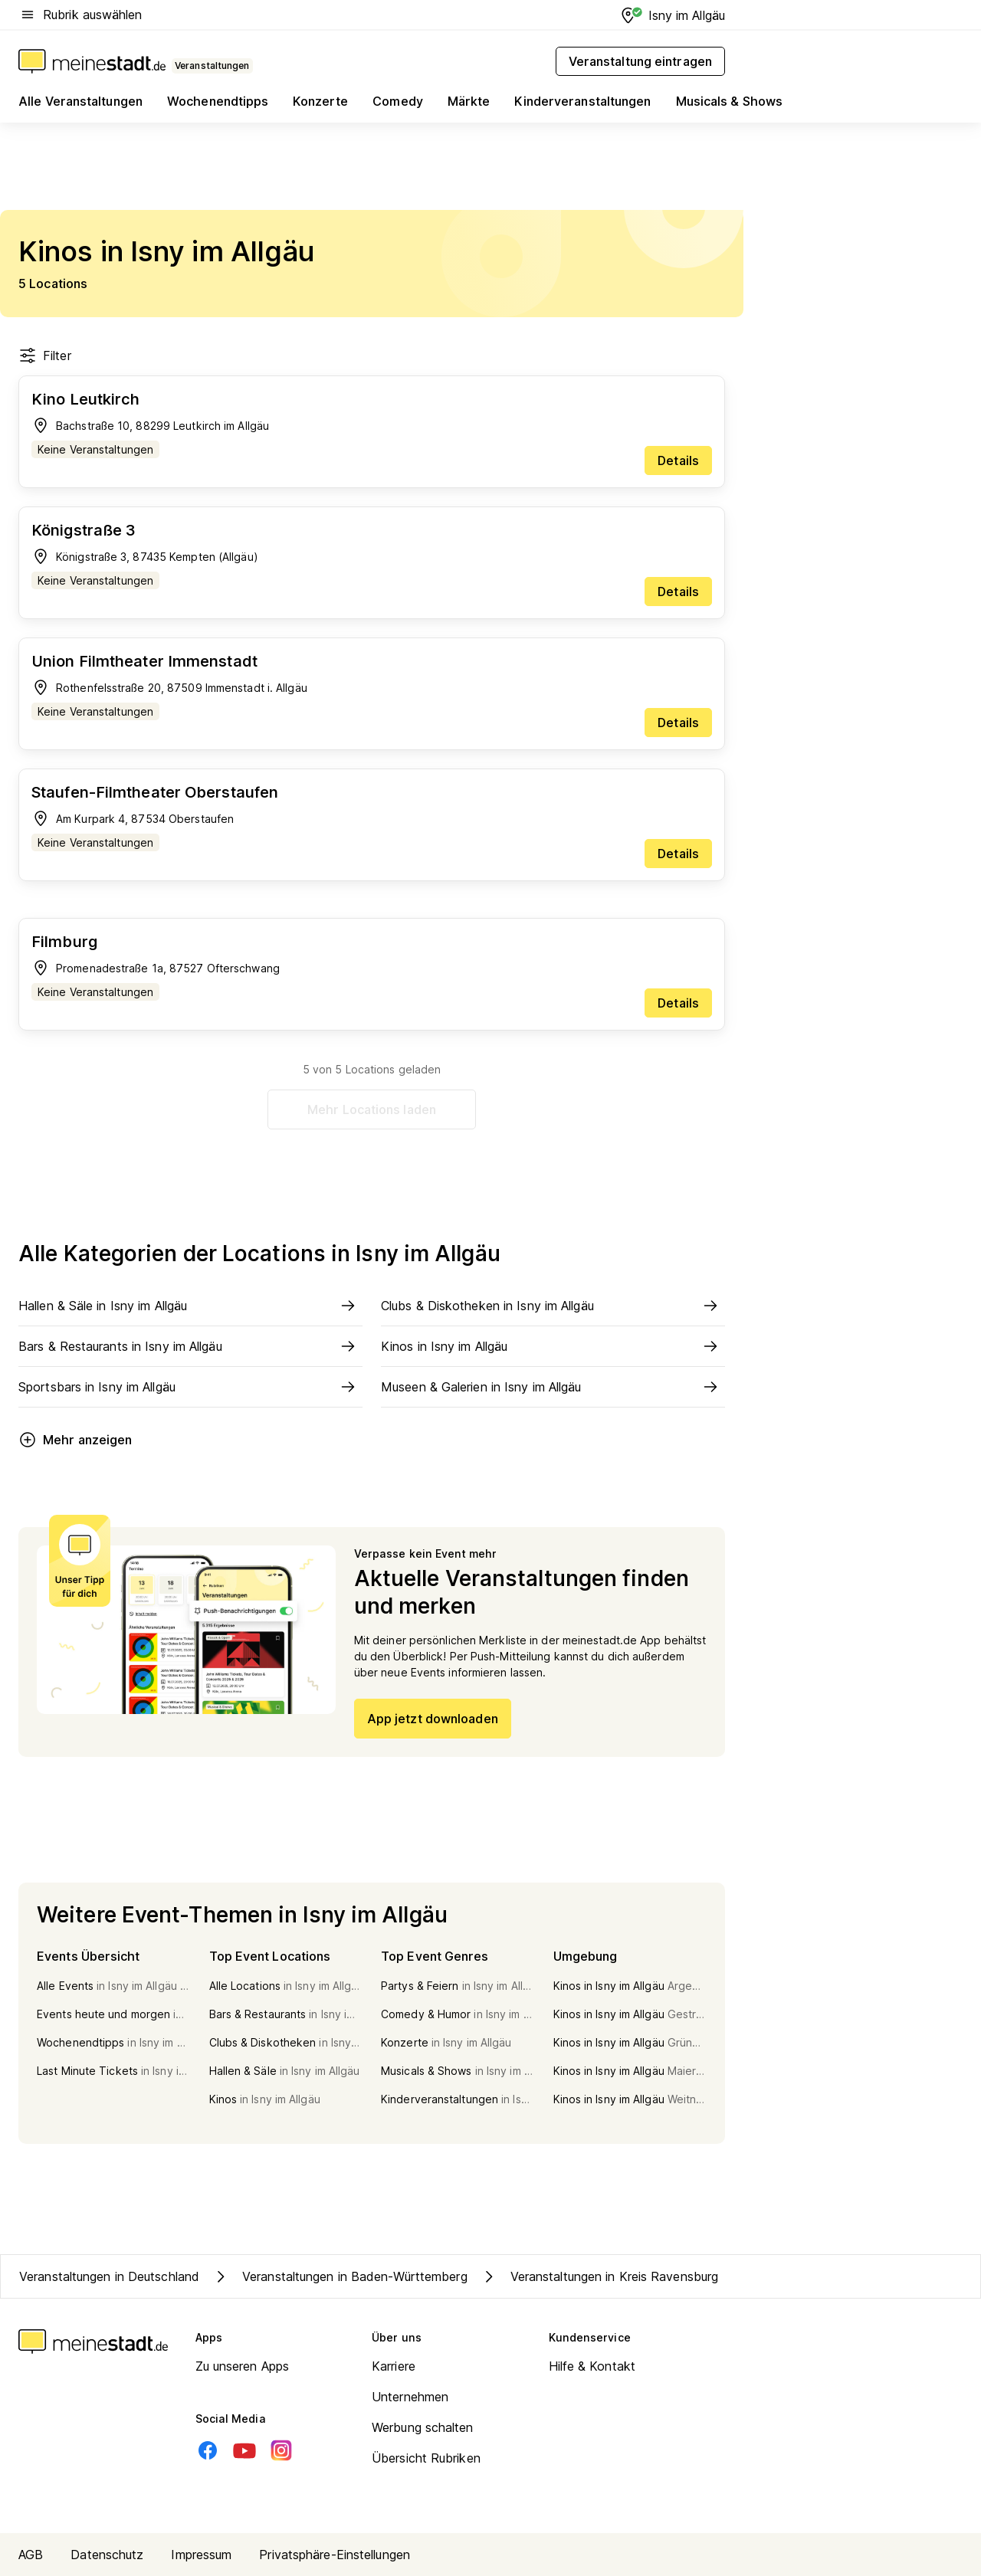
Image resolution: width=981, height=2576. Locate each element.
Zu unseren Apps (242, 2366)
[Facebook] (207, 2450)
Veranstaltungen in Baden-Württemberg (340, 2276)
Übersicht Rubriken (426, 2458)
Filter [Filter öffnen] (44, 355)
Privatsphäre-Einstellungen (334, 2554)
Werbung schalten (423, 2427)
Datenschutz (107, 2554)
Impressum (201, 2554)
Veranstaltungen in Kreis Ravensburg (599, 2276)
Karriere (393, 2366)
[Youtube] (244, 2450)
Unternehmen (410, 2396)
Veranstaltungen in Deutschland (109, 2276)
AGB (30, 2554)
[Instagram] (281, 2450)
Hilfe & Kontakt (592, 2366)
